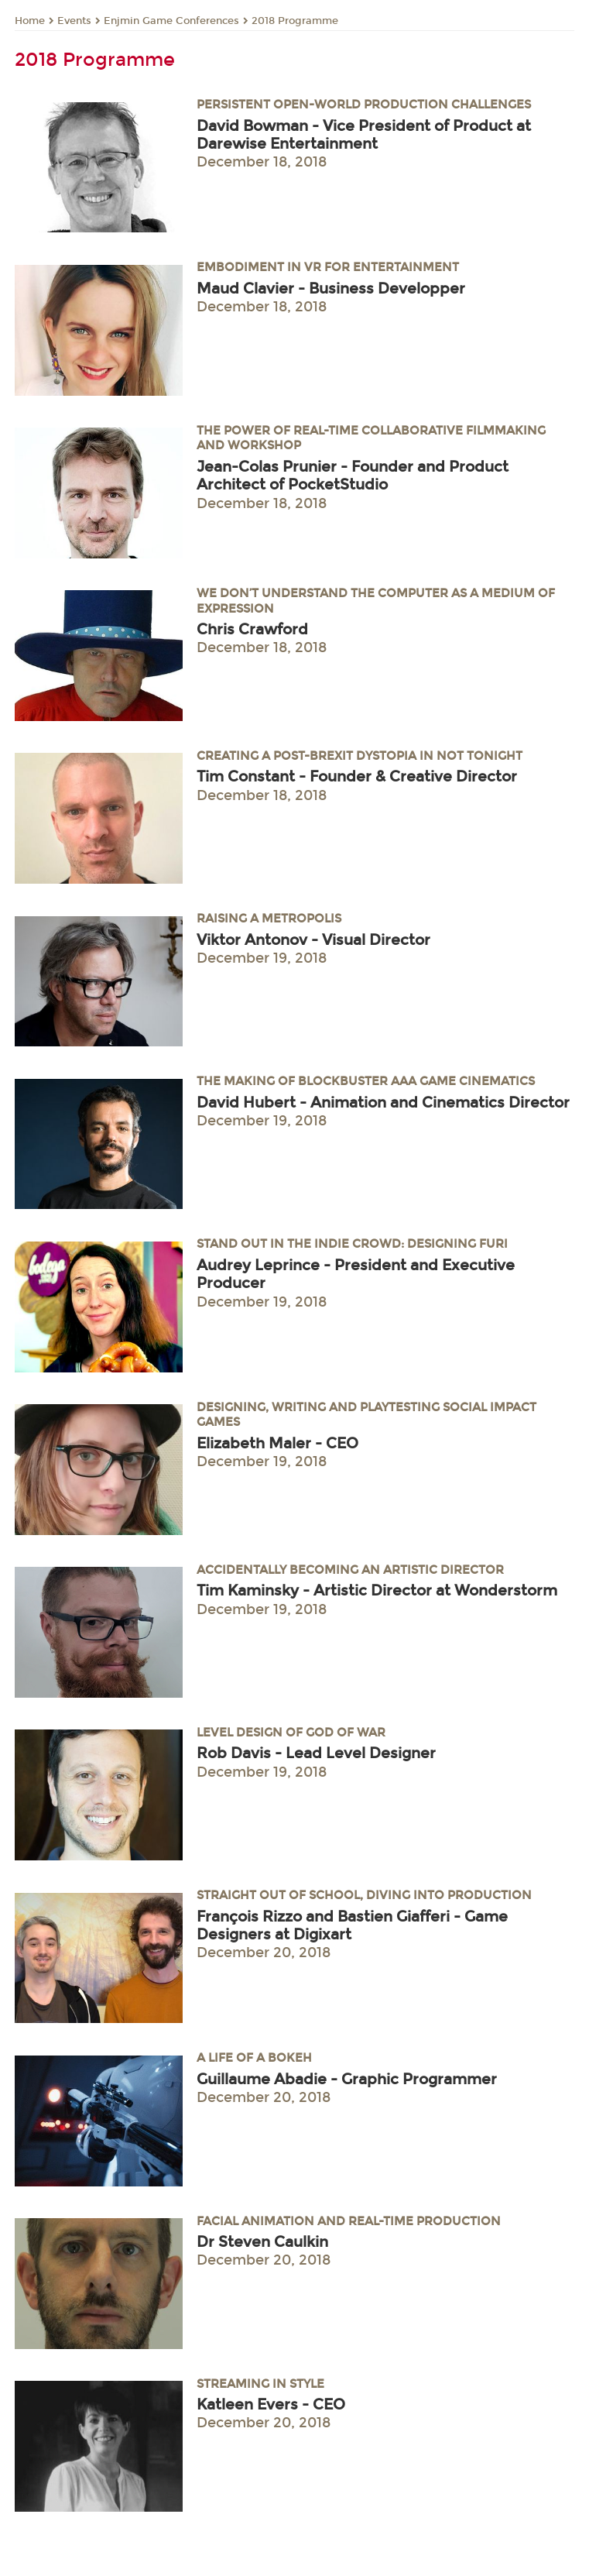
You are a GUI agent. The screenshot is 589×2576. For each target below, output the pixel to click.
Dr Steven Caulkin (262, 2242)
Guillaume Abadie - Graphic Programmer (347, 2079)
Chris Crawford (252, 629)
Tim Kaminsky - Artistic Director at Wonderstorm (377, 1590)
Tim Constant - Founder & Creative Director (357, 776)
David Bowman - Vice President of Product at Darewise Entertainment (364, 135)
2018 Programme (295, 21)
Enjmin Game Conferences (171, 21)
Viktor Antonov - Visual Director (313, 940)
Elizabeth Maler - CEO (277, 1443)
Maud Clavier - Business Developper (331, 288)
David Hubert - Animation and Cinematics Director (383, 1102)
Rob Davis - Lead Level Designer (316, 1753)
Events (74, 21)
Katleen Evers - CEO (271, 2404)
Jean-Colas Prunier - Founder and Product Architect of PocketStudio (353, 475)
